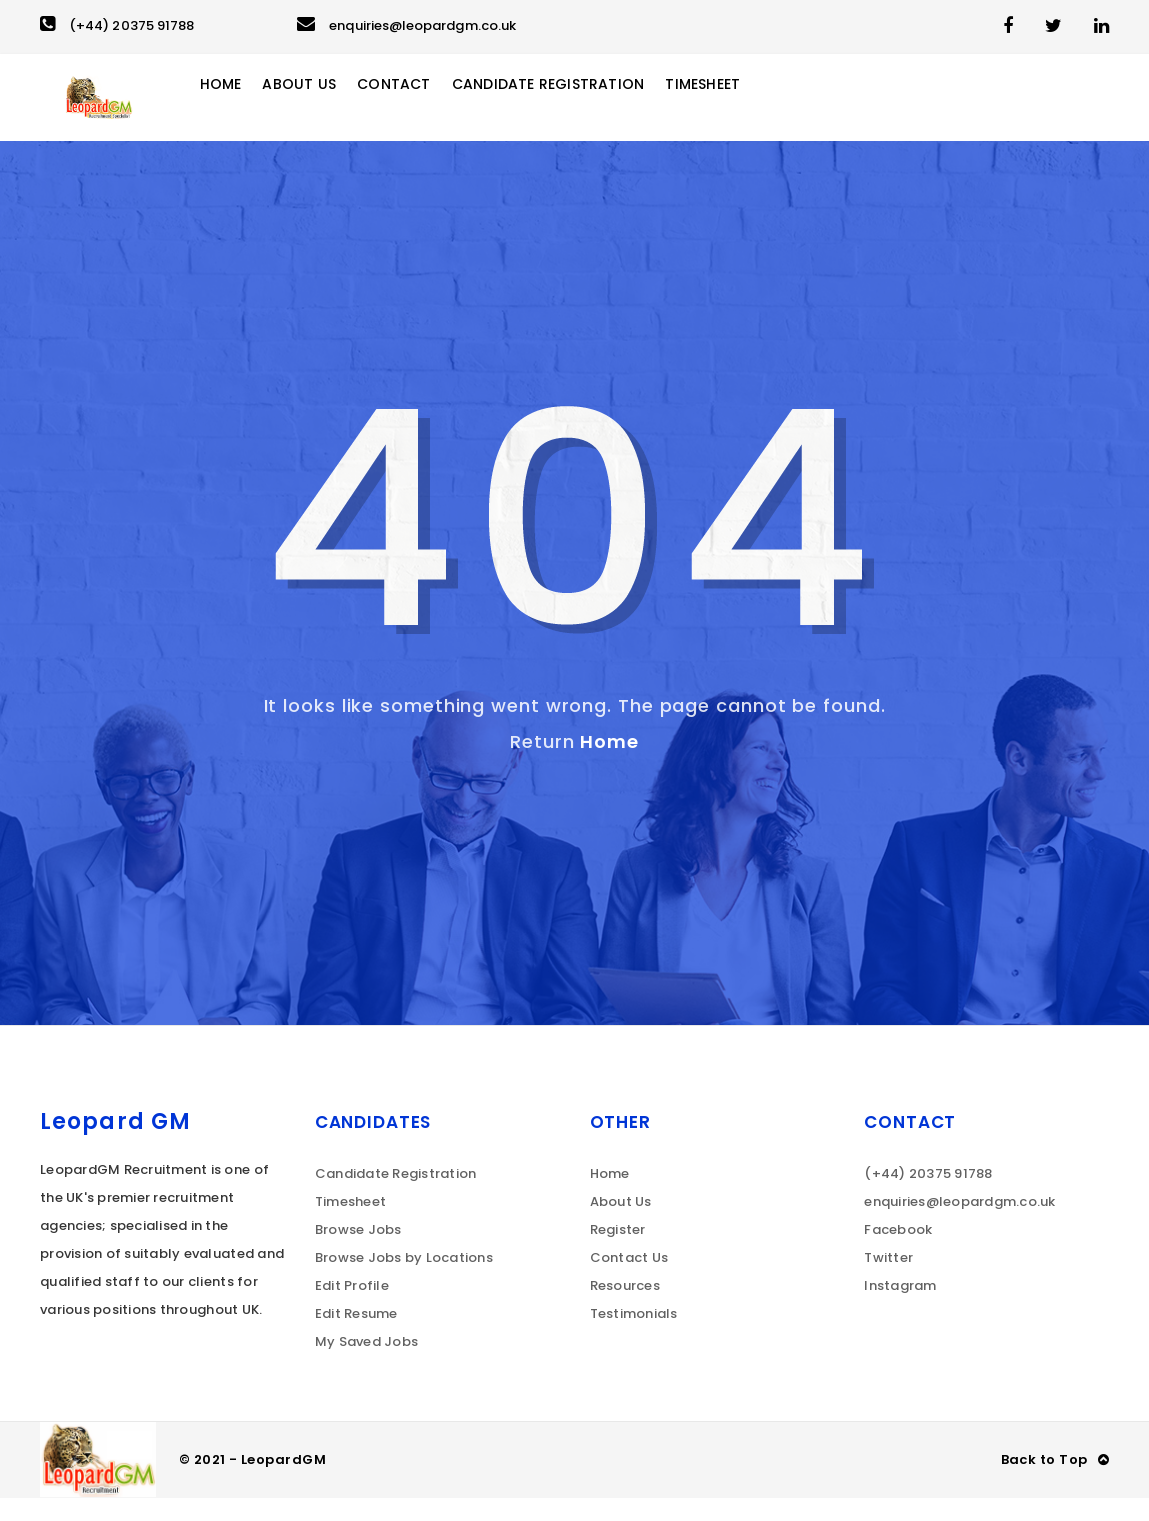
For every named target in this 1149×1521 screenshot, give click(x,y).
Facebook (898, 1252)
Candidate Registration (593, 109)
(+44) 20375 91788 (117, 25)
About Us (335, 109)
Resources (625, 1308)
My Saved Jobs (366, 1364)
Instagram (900, 1308)
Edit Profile (352, 1308)
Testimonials (634, 1336)
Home (253, 109)
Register (618, 1252)
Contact (432, 109)
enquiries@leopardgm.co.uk (406, 25)
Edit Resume (356, 1336)
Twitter (888, 1280)
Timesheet (756, 109)
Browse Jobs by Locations (404, 1280)
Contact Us (629, 1280)
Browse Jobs (358, 1252)
